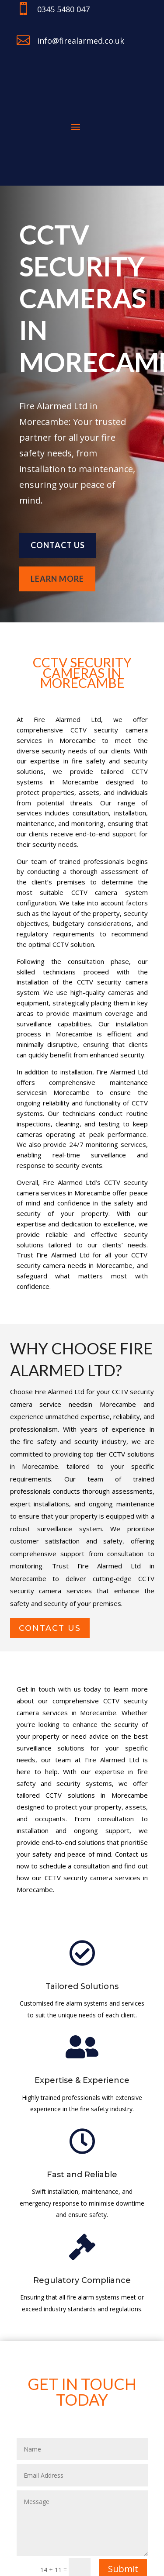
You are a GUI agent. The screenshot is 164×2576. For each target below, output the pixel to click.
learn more (57, 579)
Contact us (58, 545)
